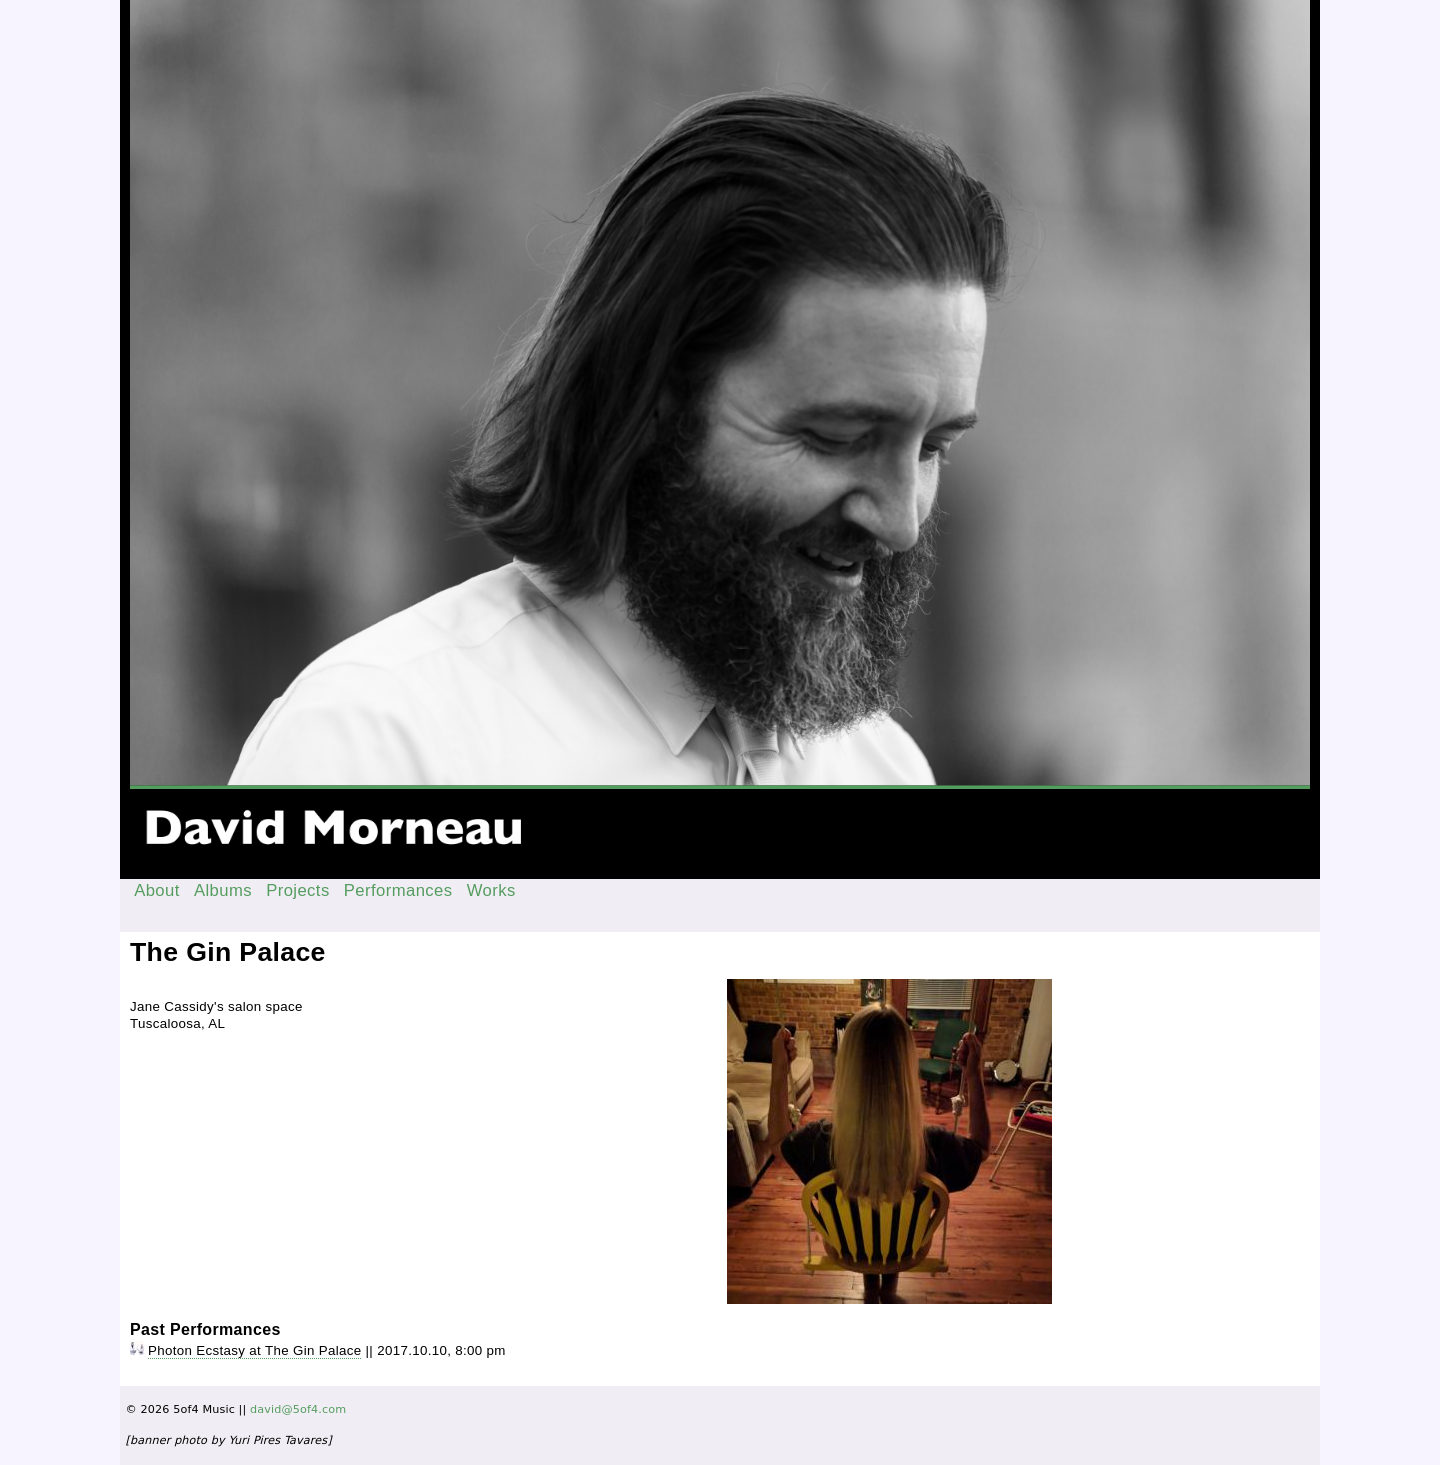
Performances (398, 890)
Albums (223, 890)
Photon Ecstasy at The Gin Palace (254, 1350)
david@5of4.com (298, 1409)
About (157, 890)
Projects (298, 890)
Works (491, 890)
